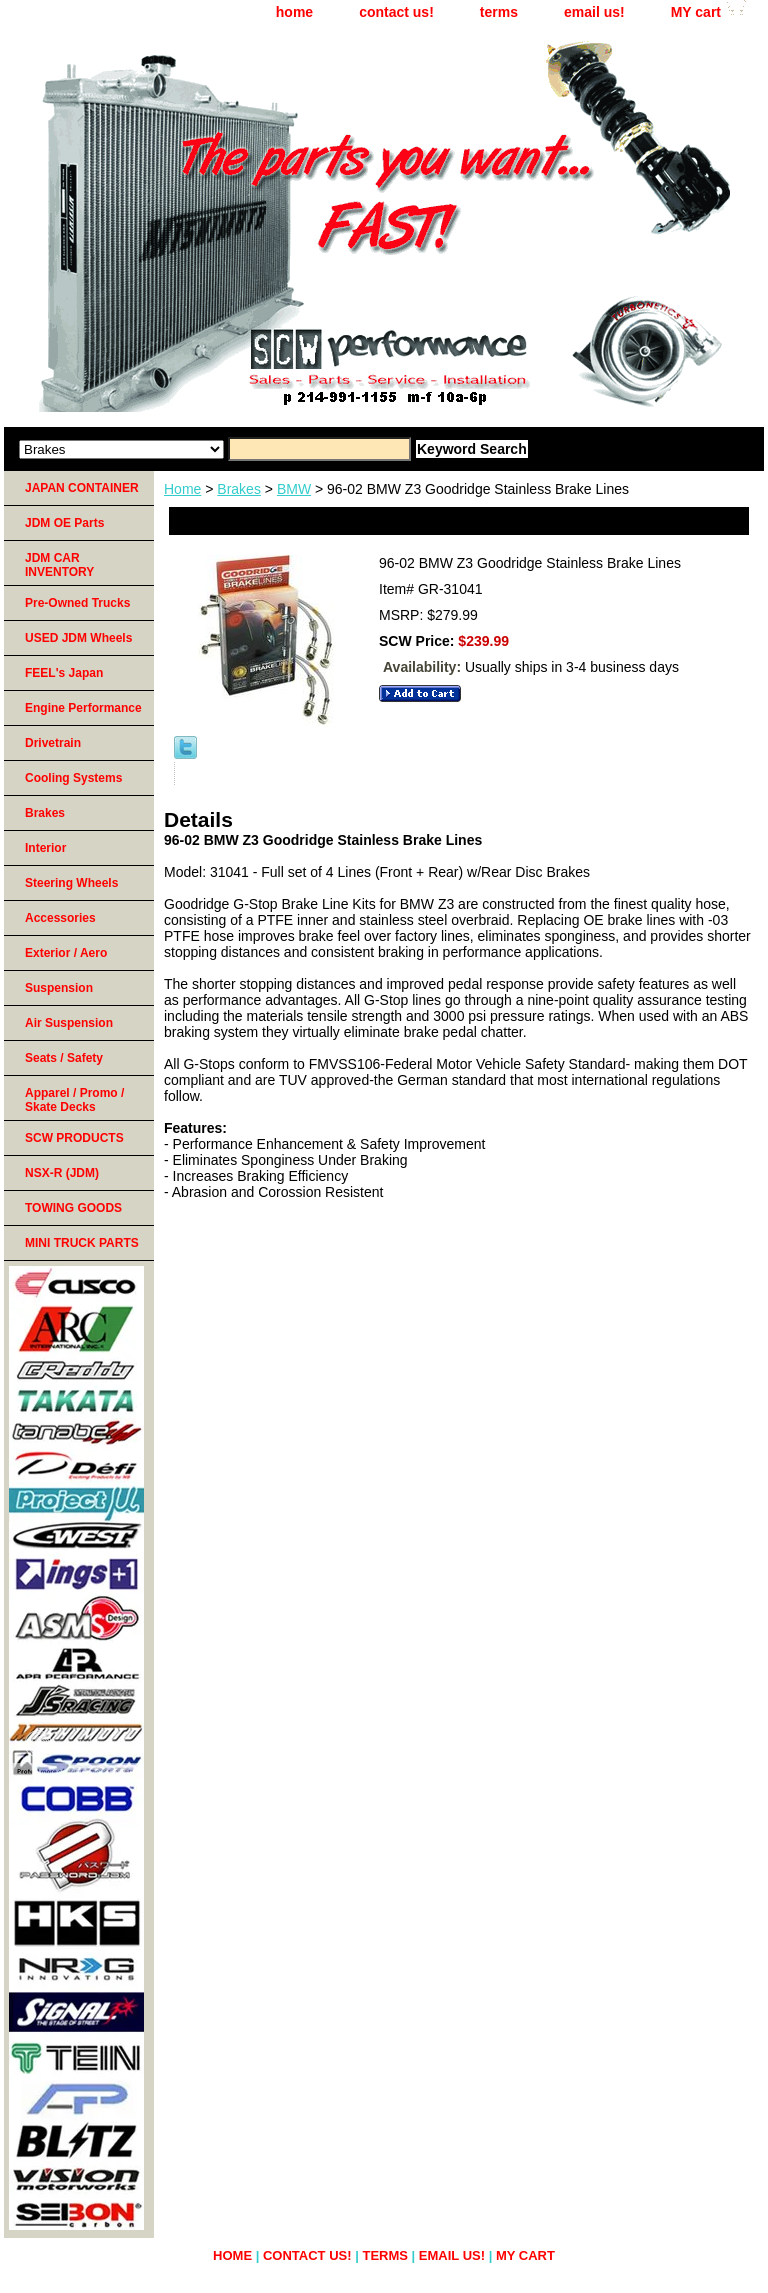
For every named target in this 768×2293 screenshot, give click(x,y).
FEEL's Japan (64, 673)
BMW (294, 489)
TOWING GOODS (73, 1208)
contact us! (396, 12)
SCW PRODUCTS (74, 1138)
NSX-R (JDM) (62, 1173)
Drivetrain (53, 743)
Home (182, 489)
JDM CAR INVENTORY (59, 565)
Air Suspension (69, 1023)
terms (499, 12)
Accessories (60, 918)
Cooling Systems (73, 778)
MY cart (696, 12)
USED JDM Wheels (78, 638)
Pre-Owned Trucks (77, 603)
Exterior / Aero (66, 953)
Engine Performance (83, 708)
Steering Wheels (71, 883)
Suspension (59, 988)
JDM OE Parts (64, 523)
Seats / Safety (64, 1058)
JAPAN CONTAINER (82, 488)
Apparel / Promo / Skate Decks (74, 1100)
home (294, 12)
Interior (45, 848)
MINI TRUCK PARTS (82, 1243)
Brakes (239, 489)
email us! (594, 12)
